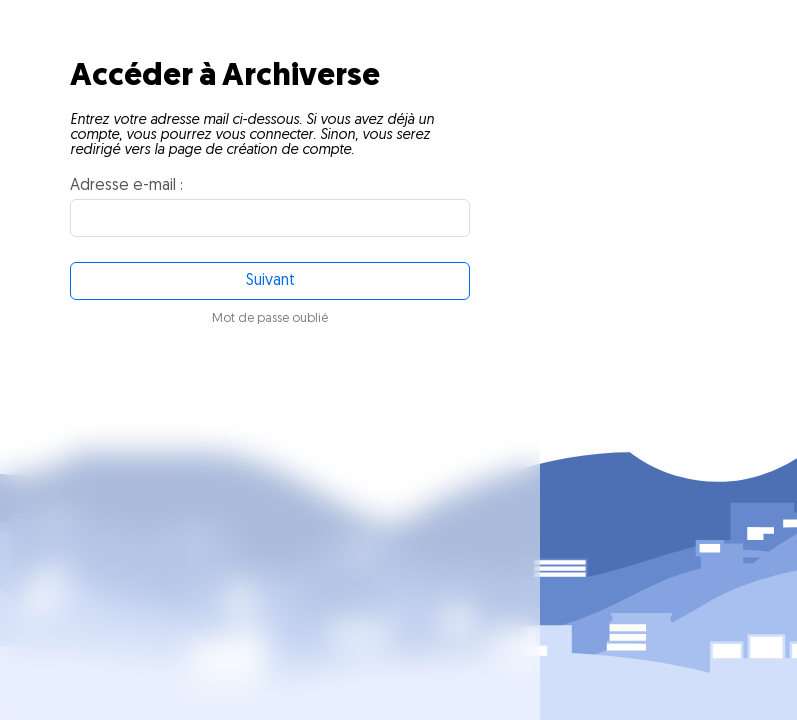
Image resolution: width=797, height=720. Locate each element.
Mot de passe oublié (270, 318)
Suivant (270, 281)
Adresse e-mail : (126, 186)
